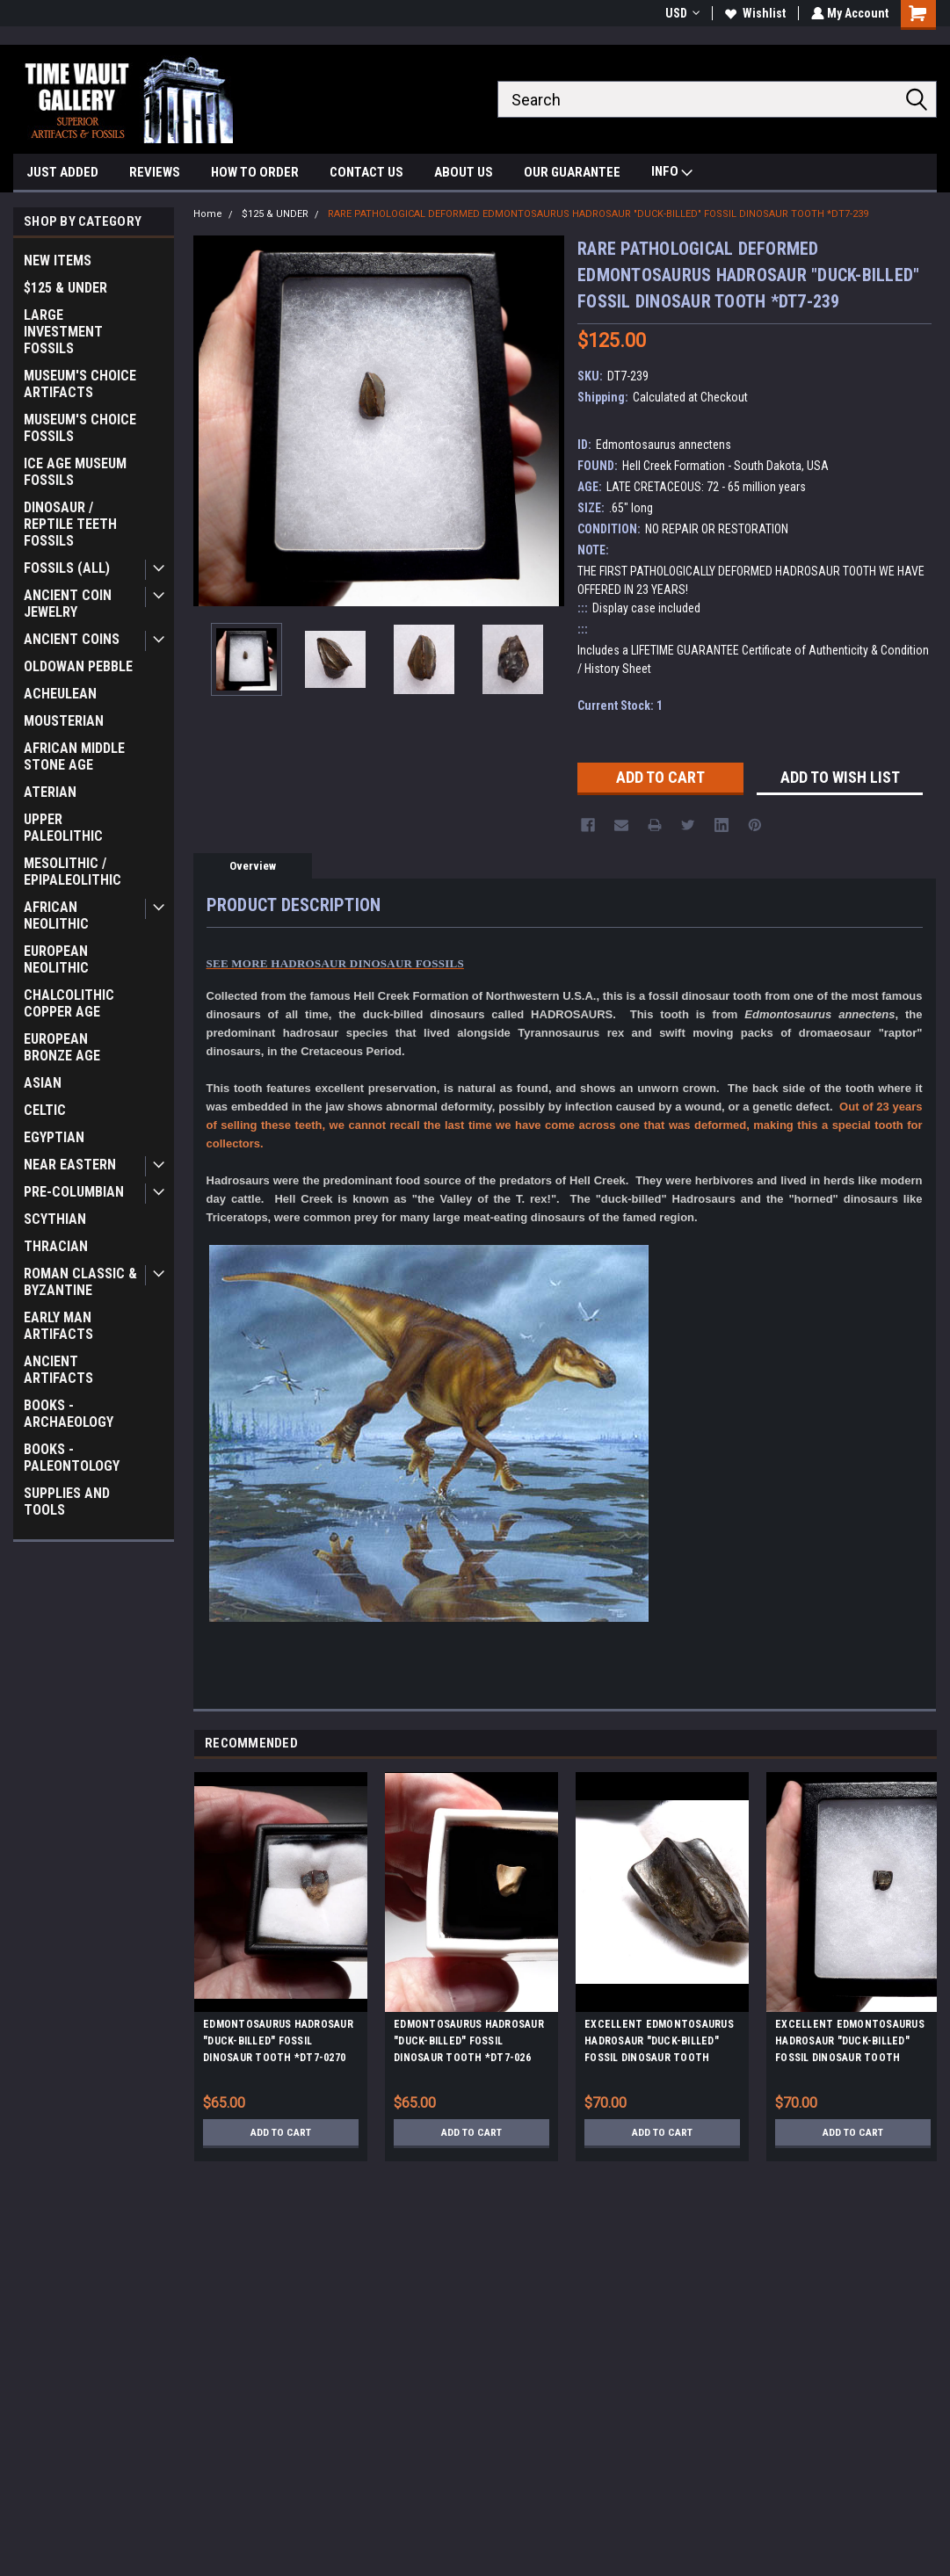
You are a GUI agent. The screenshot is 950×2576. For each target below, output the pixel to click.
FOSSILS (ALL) (67, 568)
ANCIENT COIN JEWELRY (68, 603)
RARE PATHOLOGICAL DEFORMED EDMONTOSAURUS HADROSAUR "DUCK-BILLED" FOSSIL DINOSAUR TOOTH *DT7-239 (598, 214)
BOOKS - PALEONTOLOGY (72, 1457)
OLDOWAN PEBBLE (78, 666)
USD (681, 13)
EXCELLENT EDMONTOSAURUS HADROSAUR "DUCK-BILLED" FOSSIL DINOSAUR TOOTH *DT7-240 (850, 2043)
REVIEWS (154, 172)
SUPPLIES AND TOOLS (67, 1501)
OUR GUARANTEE (572, 172)
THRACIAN (56, 1246)
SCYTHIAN (55, 1219)
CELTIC (45, 1110)
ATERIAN (50, 792)
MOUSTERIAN (64, 721)
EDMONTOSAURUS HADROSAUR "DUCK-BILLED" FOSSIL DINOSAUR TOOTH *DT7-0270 (278, 2041)
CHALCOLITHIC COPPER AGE (69, 1003)
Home (207, 214)
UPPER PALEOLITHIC (63, 827)
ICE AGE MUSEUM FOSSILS (75, 471)
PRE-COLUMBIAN (74, 1191)
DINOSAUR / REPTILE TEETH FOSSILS (70, 524)
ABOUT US (463, 172)
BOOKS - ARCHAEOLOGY (68, 1413)
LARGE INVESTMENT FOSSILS (63, 332)
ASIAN (43, 1083)
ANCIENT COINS (72, 639)
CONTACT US (366, 172)
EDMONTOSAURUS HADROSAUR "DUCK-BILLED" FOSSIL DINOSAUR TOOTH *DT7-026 (469, 2041)
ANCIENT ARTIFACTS (58, 1369)
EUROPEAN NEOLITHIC (56, 959)
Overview (252, 865)
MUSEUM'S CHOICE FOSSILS (80, 428)
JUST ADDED (62, 172)
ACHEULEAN (60, 693)
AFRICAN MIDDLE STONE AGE (74, 756)
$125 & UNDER (65, 287)
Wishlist (753, 13)
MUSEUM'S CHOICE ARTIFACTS (80, 384)
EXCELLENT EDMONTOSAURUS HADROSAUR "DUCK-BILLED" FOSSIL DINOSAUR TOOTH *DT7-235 (659, 2043)
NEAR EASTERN (70, 1164)
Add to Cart (280, 2132)
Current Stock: (620, 705)
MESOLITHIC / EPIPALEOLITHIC (72, 871)
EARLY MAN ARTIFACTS (58, 1325)
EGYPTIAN (54, 1137)
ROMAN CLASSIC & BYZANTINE (80, 1282)
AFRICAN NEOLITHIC (56, 915)
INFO (672, 173)
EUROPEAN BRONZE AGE (62, 1047)
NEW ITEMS (57, 260)
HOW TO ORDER (255, 172)
